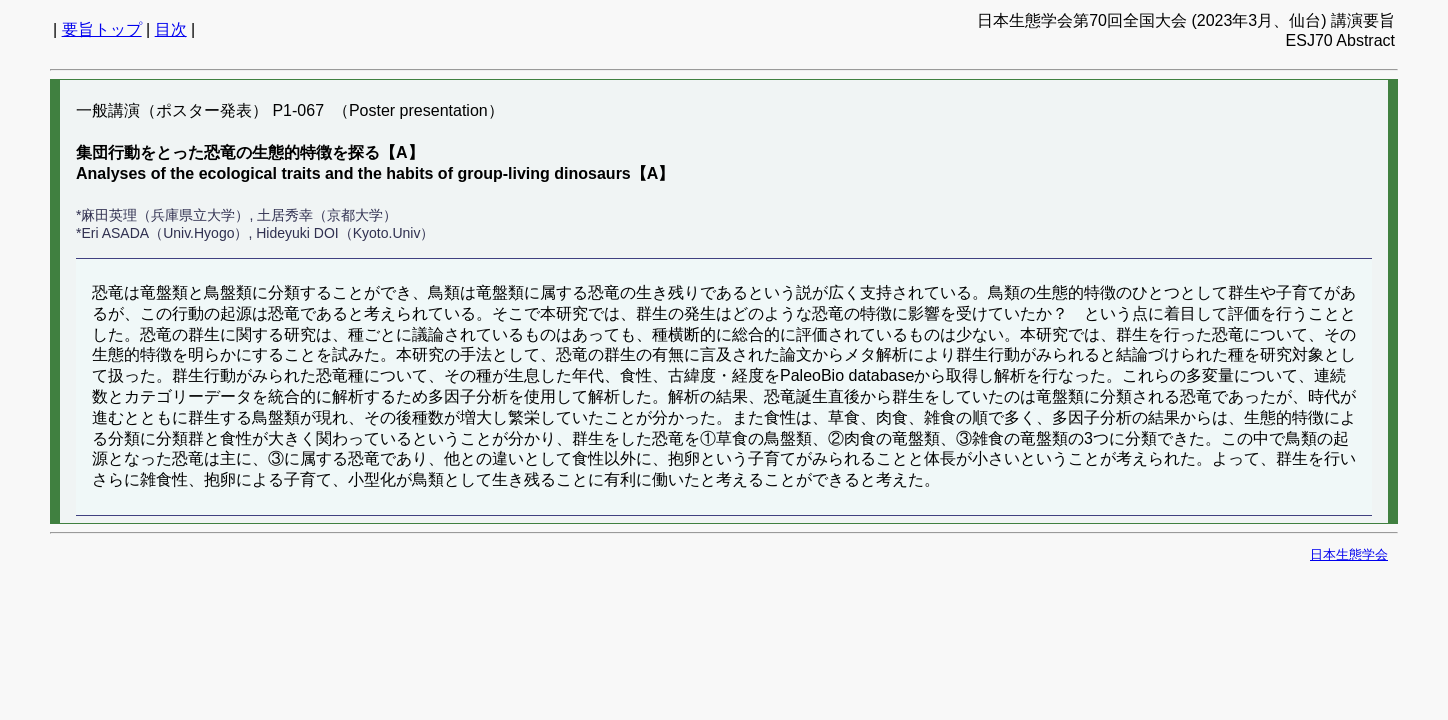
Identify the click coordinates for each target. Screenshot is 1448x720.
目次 (171, 29)
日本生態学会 (1349, 554)
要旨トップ (102, 29)
